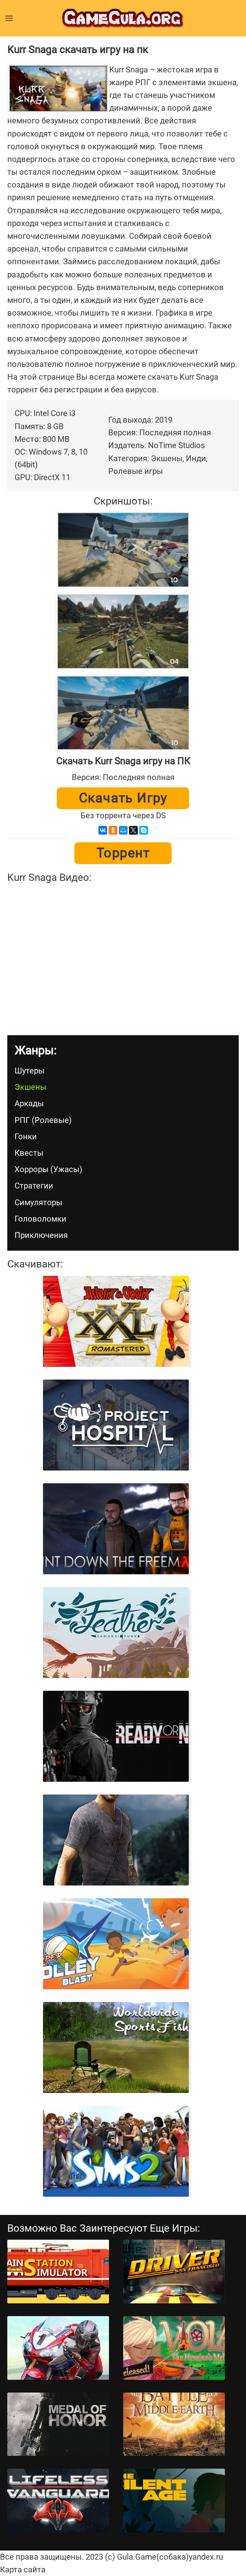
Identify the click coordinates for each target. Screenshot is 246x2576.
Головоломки (40, 1218)
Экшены (30, 1087)
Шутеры (29, 1070)
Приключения (41, 1235)
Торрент (123, 853)
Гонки (26, 1136)
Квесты (29, 1153)
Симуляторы (38, 1202)
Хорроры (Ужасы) (48, 1169)
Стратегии (34, 1185)
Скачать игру (123, 798)
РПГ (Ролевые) (43, 1120)
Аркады (29, 1103)
